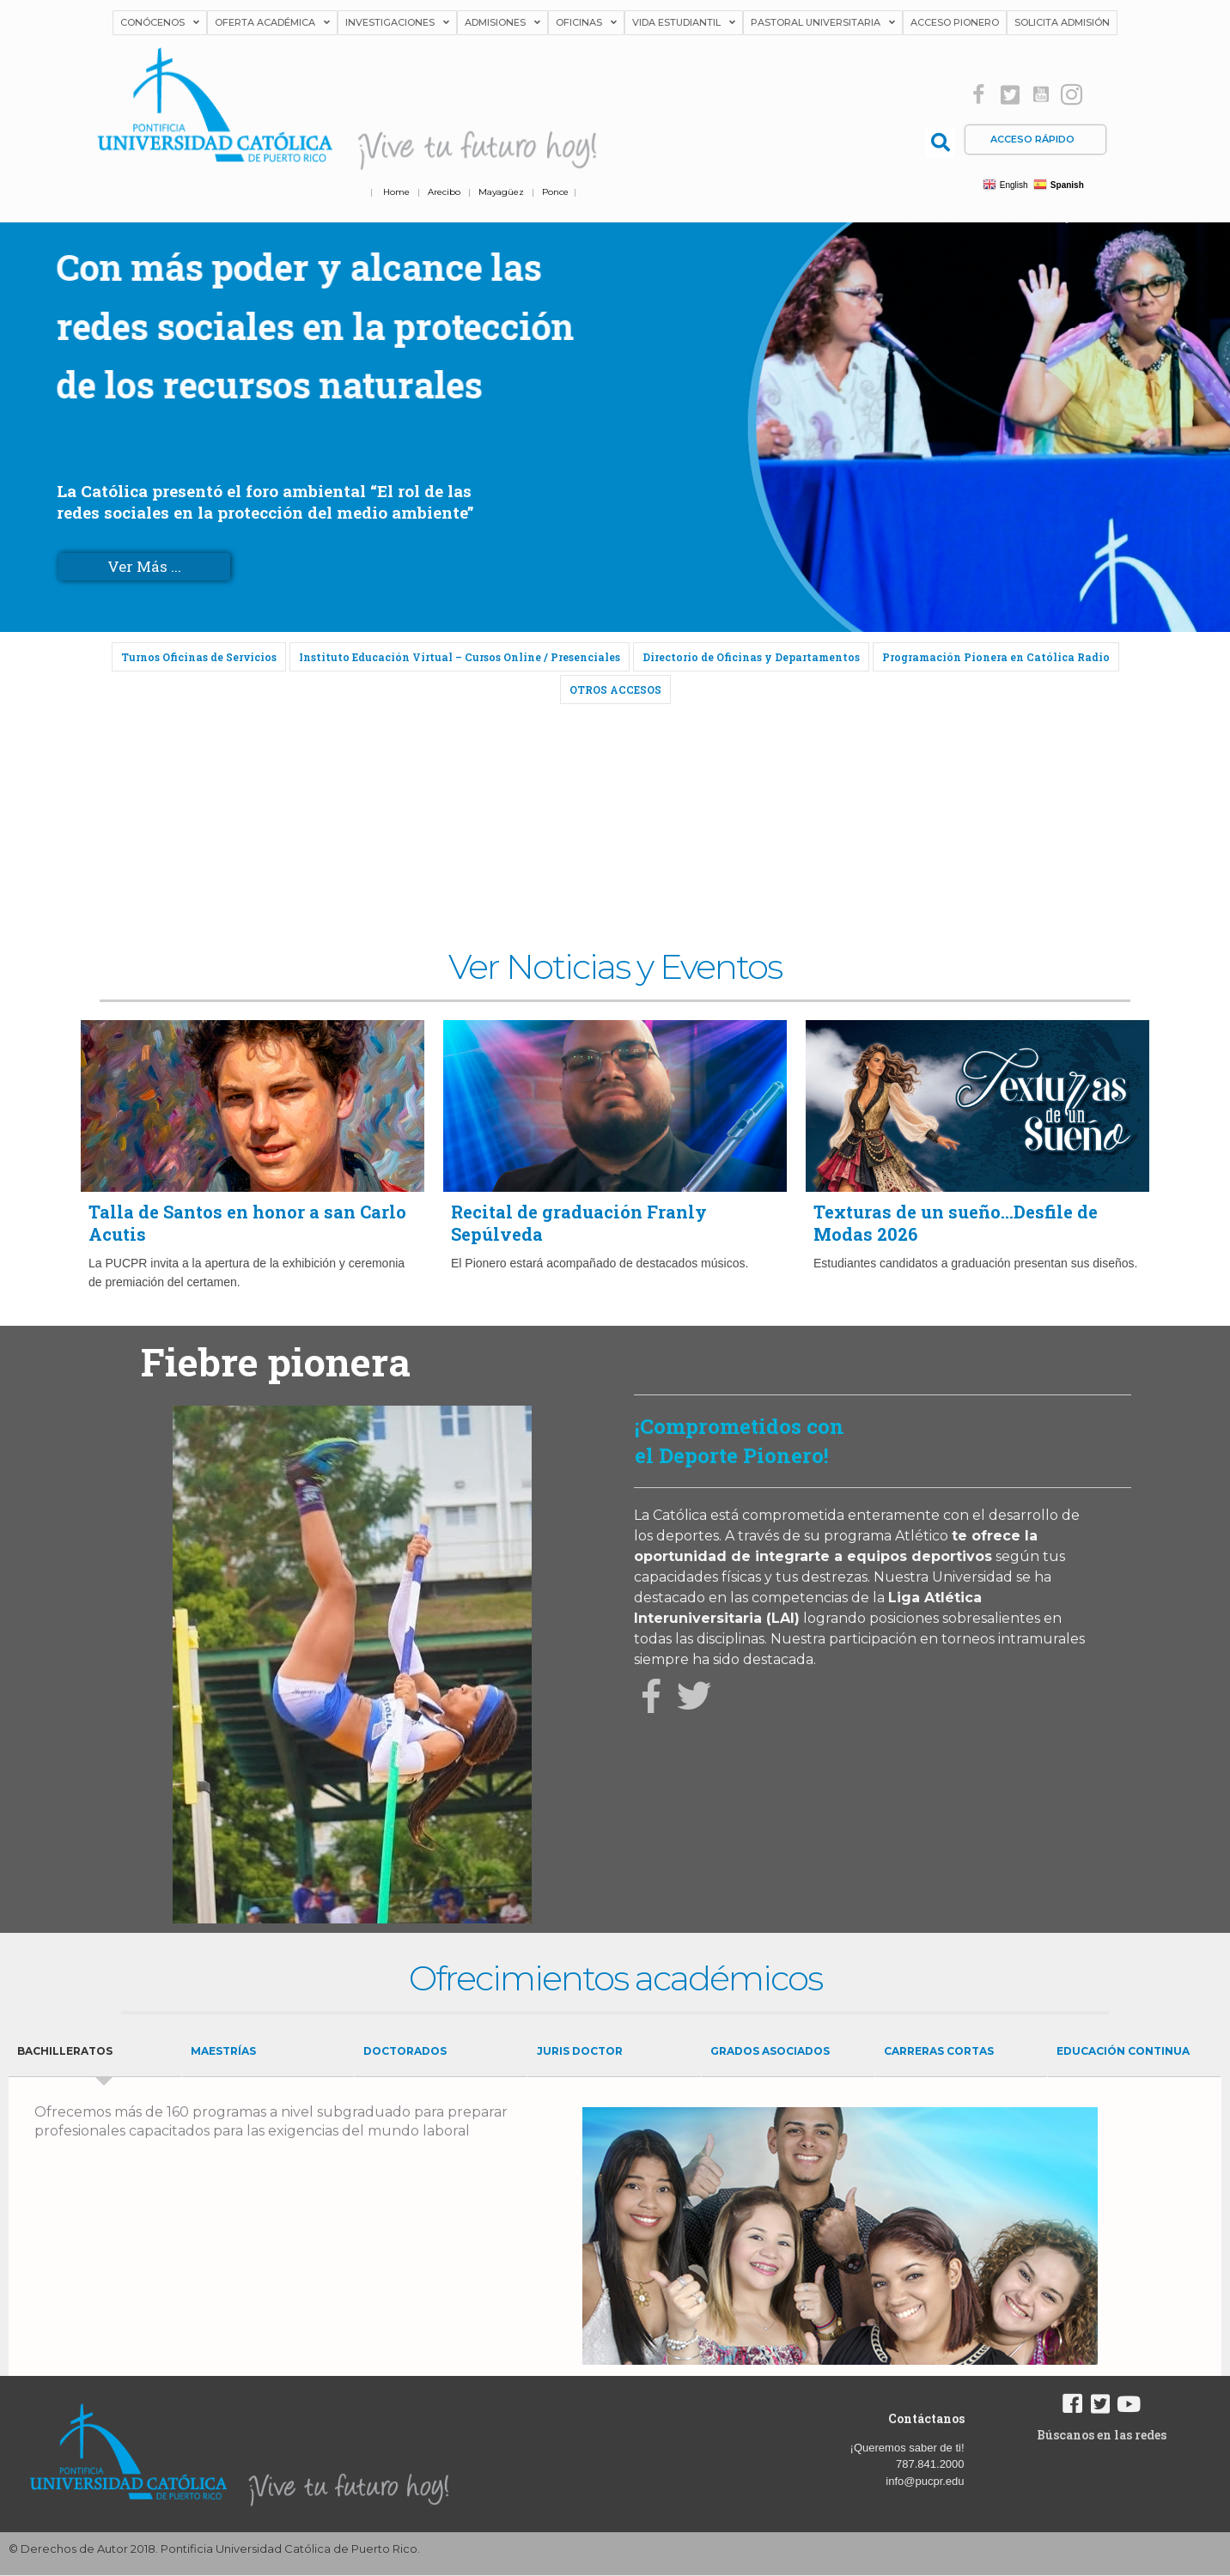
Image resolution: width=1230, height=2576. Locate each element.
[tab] (95, 2052)
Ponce (555, 191)
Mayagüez (501, 191)
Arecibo (444, 191)
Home (396, 191)
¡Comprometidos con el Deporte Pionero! (739, 1441)
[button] (979, 95)
